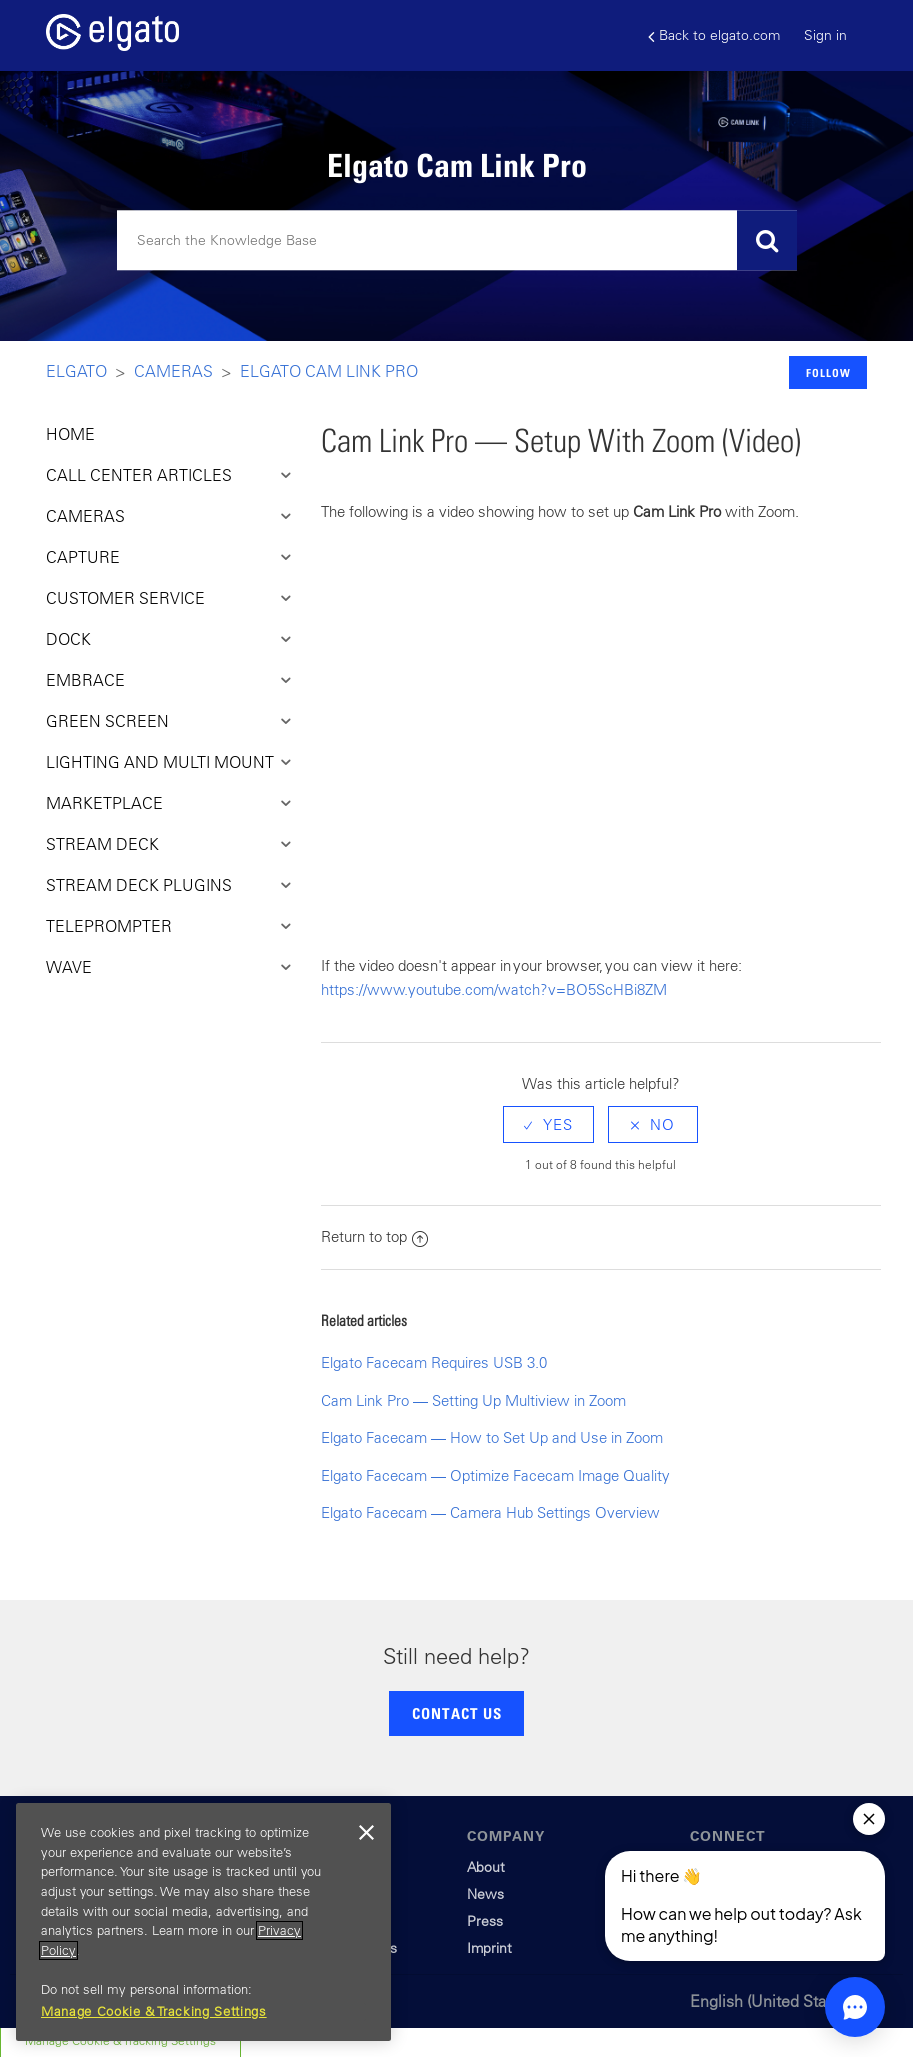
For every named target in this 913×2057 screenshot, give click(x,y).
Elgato (76, 371)
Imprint (489, 1948)
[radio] (548, 1124)
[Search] (457, 241)
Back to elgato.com (714, 35)
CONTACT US (457, 1713)
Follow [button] (828, 372)
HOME (70, 434)
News (485, 1894)
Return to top (374, 1236)
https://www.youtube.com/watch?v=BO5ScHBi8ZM (494, 989)
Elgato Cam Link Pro (329, 371)
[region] (203, 1922)
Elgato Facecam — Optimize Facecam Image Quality (495, 1475)
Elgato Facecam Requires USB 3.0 (434, 1362)
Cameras (173, 371)
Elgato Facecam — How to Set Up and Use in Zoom (492, 1437)
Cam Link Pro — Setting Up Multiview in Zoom (473, 1400)
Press (485, 1921)
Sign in (825, 35)
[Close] (366, 1833)
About (486, 1867)
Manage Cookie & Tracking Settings (154, 2011)
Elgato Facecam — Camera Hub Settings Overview (490, 1512)
